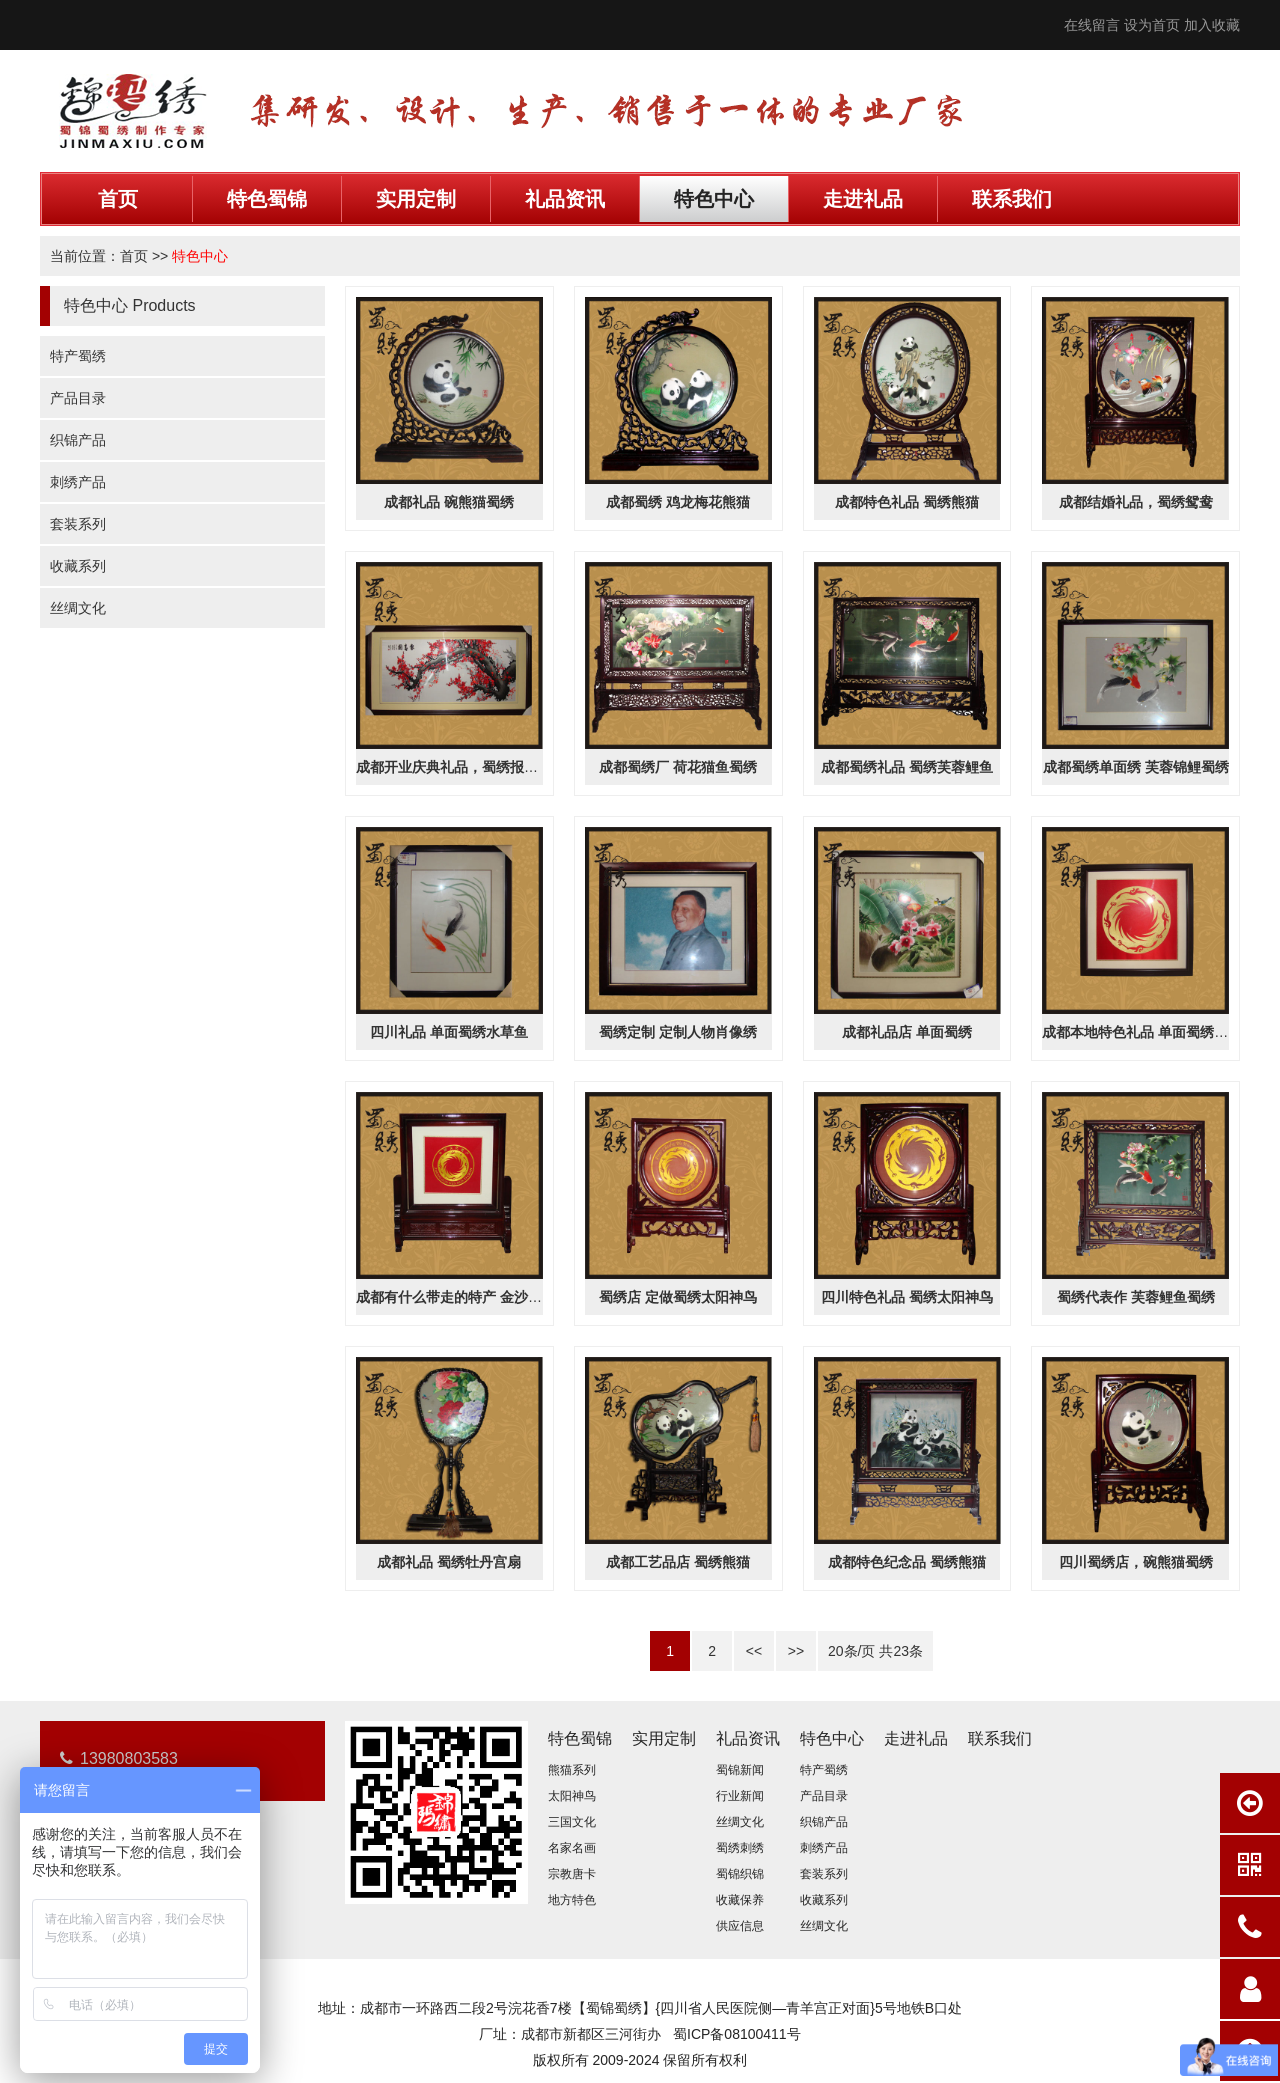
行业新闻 (740, 1796)
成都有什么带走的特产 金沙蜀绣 (456, 1297)
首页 (118, 199)
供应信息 (740, 1926)
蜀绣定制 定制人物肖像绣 (678, 1032)
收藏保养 (740, 1900)
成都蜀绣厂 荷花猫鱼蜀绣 (678, 767)
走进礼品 (863, 199)
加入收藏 (1212, 25)
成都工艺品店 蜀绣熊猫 (678, 1562)
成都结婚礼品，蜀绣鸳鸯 (1136, 502)
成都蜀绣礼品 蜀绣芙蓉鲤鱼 (907, 767)
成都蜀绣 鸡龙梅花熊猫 (678, 502)
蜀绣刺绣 (740, 1848)
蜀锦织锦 (740, 1874)
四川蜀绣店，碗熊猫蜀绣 (1136, 1562)
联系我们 (1012, 199)
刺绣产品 (78, 482)
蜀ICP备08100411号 (737, 2034)
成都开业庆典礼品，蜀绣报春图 (454, 767)
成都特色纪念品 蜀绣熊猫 (907, 1562)
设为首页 (1152, 25)
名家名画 (572, 1848)
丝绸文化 (78, 608)
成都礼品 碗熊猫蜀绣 (449, 502)
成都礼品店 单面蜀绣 (907, 1032)
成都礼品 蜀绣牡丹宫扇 (449, 1562)
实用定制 (416, 199)
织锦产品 (78, 440)
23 (901, 1651)
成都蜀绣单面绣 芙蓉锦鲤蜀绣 (1136, 767)
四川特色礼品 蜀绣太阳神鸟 (907, 1297)
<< (754, 1651)
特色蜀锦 (267, 199)
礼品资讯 (565, 199)
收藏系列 (78, 566)
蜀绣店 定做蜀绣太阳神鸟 (678, 1297)
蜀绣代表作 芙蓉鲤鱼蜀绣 (1136, 1297)
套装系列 (78, 524)
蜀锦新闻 (740, 1770)
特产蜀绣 (78, 356)
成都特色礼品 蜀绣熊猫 (907, 502)
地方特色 (572, 1900)
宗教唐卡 (572, 1874)
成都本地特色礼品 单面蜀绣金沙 (1142, 1032)
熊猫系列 (572, 1770)
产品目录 (78, 398)
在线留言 (1092, 25)
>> (796, 1651)
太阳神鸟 (572, 1796)
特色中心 (714, 199)
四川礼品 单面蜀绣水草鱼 (449, 1032)
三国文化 (572, 1822)
